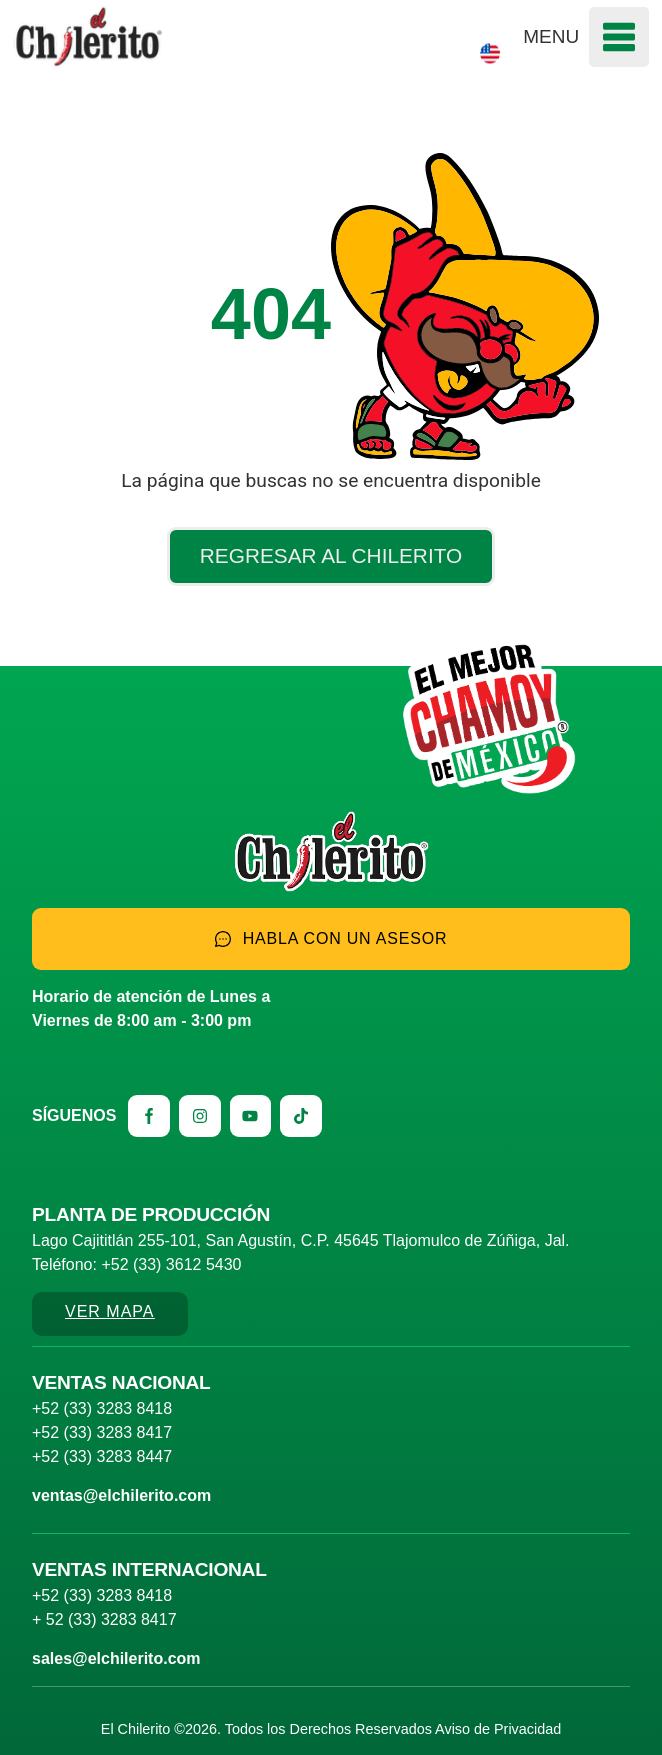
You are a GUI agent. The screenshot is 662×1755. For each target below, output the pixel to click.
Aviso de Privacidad (498, 1729)
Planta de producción (151, 1214)
